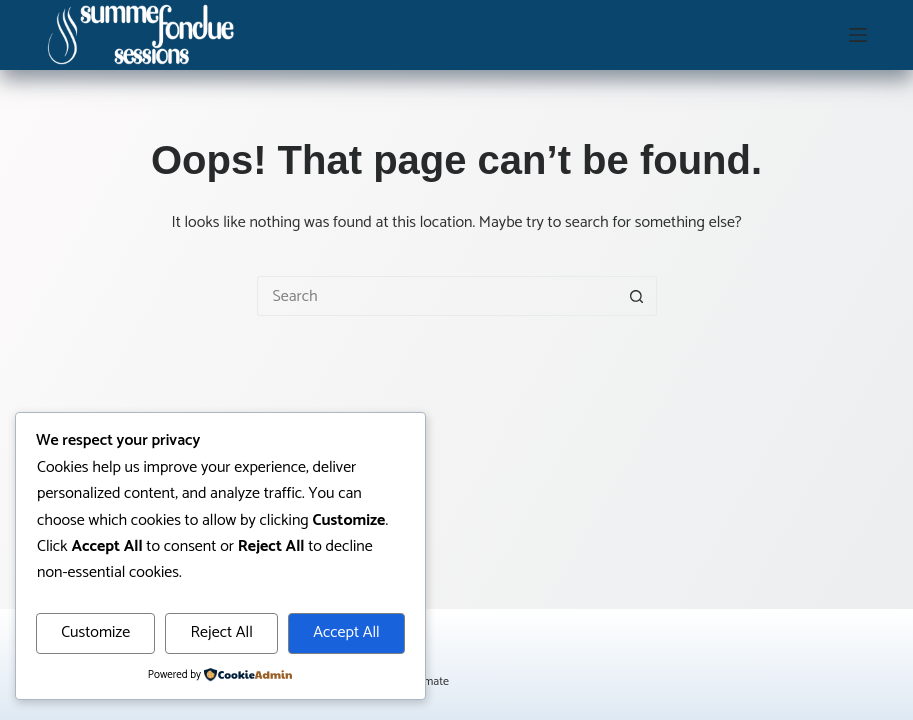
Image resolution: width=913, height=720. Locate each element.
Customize (95, 632)
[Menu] (858, 35)
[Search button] (637, 296)
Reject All (222, 632)
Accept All (346, 632)
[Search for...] (437, 296)
